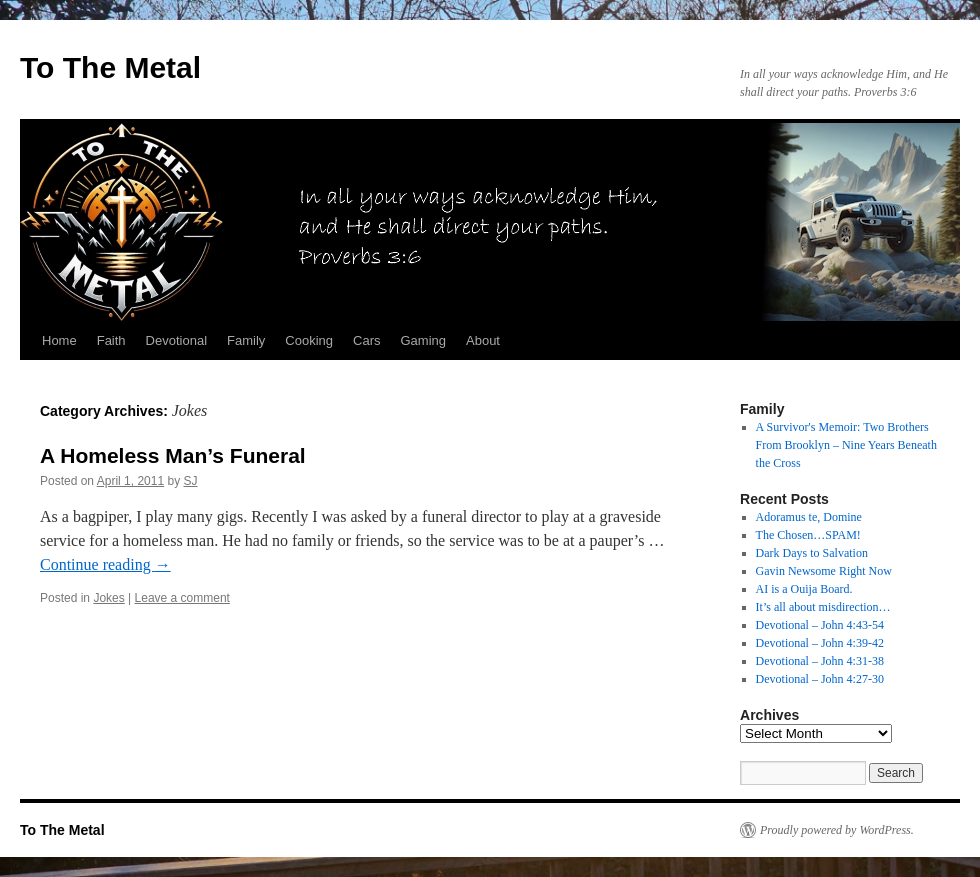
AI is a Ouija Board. (804, 589)
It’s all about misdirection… (823, 607)
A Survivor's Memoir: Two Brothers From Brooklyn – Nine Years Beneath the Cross (846, 445)
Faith (111, 340)
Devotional (176, 340)
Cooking (309, 340)
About (483, 340)
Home (59, 340)
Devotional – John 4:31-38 (820, 661)
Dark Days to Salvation (812, 553)
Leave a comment (182, 598)
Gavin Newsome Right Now (824, 571)
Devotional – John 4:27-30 (820, 679)
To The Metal (110, 67)
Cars (366, 340)
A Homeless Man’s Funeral (173, 455)
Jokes (108, 598)
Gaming (423, 340)
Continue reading (105, 564)
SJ (190, 481)
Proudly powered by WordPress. (837, 830)
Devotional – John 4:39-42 (820, 643)
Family (246, 340)
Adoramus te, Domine (809, 517)
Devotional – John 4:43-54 (820, 625)
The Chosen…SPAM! (808, 535)
